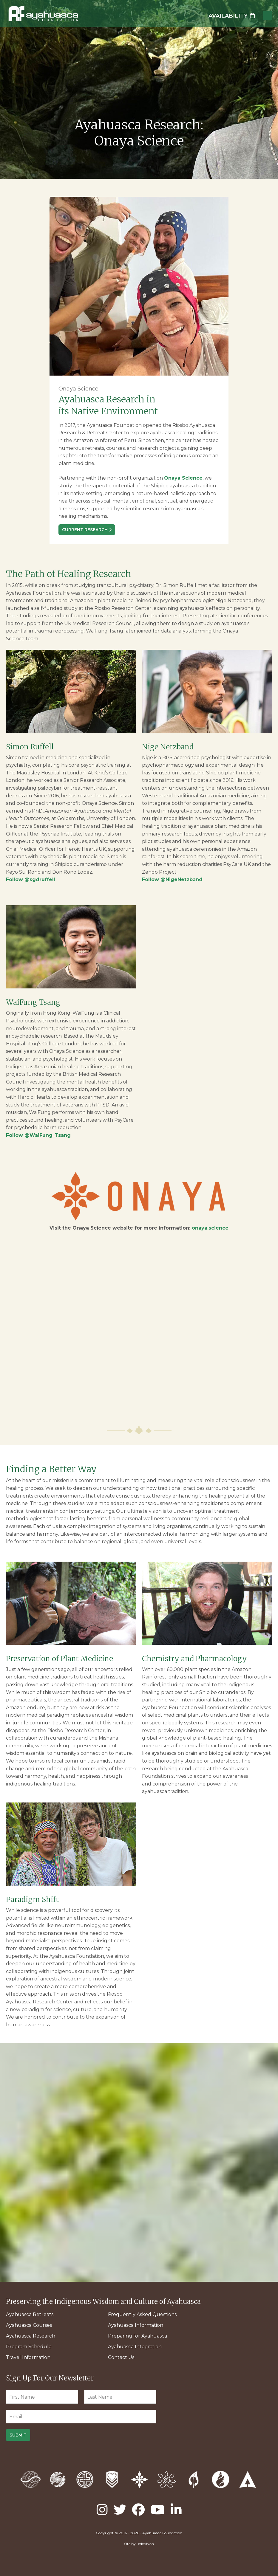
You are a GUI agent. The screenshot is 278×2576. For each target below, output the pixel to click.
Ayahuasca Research (30, 2336)
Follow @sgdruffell (30, 879)
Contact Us (121, 2357)
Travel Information (28, 2357)
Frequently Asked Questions (142, 2314)
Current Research (85, 529)
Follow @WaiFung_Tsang (38, 1135)
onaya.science (210, 1228)
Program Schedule (29, 2346)
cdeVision (146, 2543)
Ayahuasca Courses (29, 2325)
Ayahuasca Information (135, 2325)
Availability (231, 16)
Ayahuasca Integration (135, 2346)
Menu (267, 15)
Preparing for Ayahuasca (137, 2336)
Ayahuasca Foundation (43, 13)
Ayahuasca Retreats (29, 2314)
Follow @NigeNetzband (172, 879)
